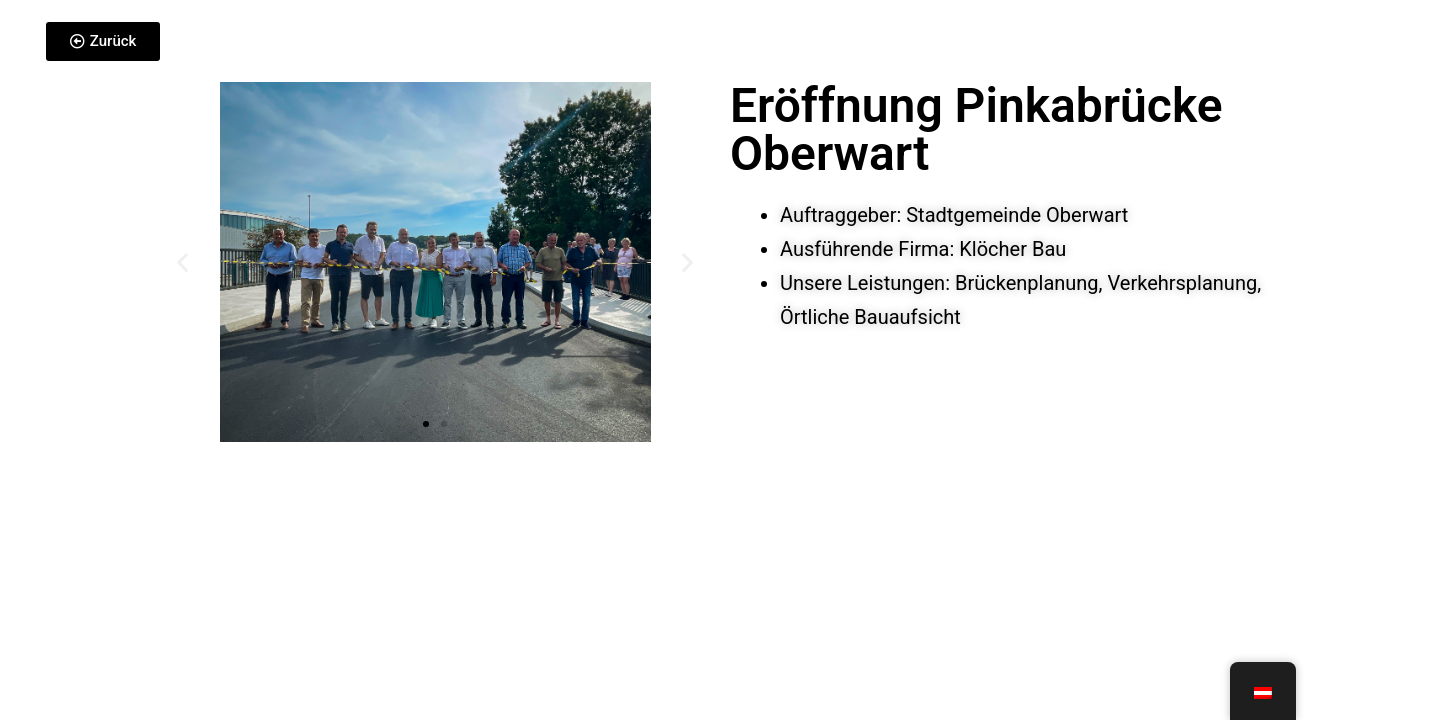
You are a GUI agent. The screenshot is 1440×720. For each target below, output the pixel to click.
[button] (182, 262)
